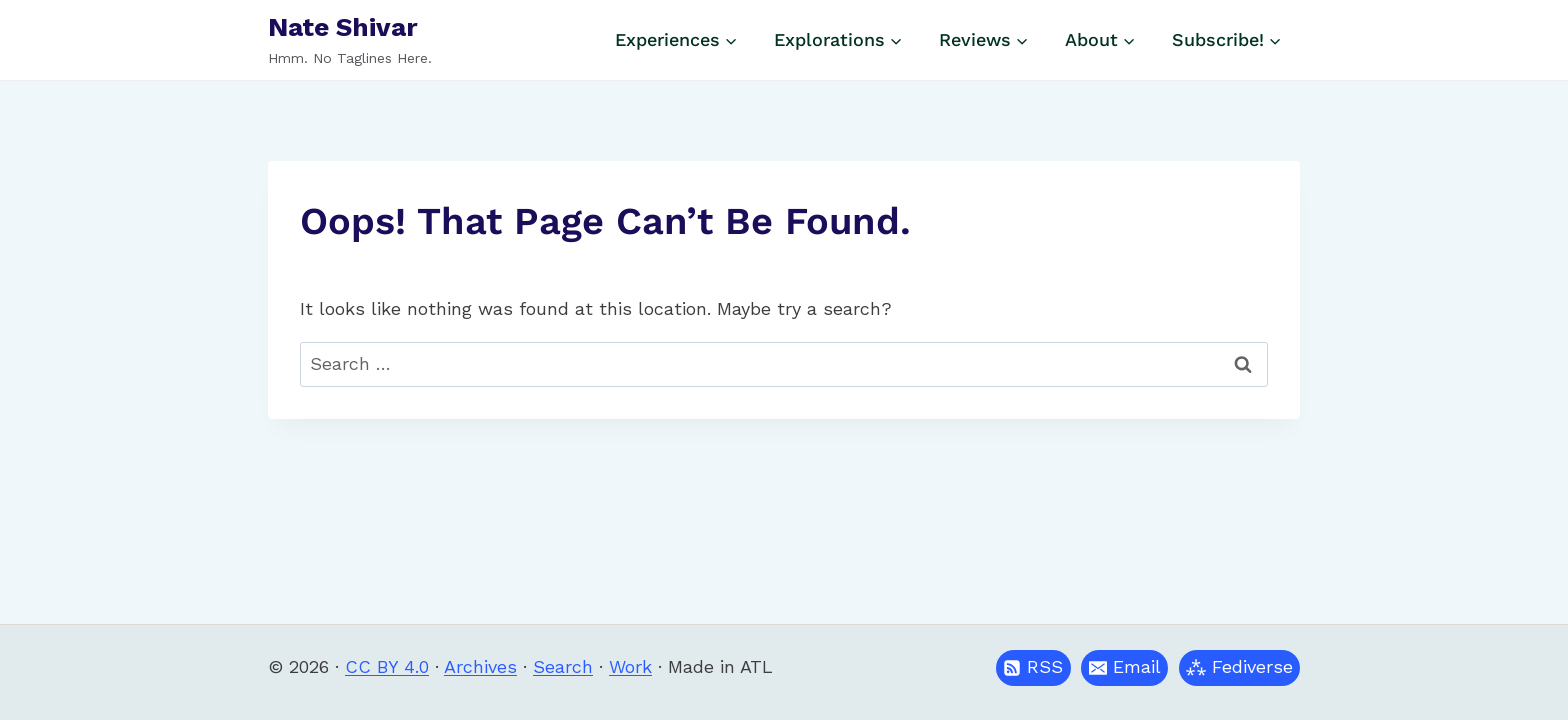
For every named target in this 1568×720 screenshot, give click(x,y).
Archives (480, 666)
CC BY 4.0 (387, 666)
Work (630, 666)
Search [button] (563, 666)
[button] (1124, 668)
